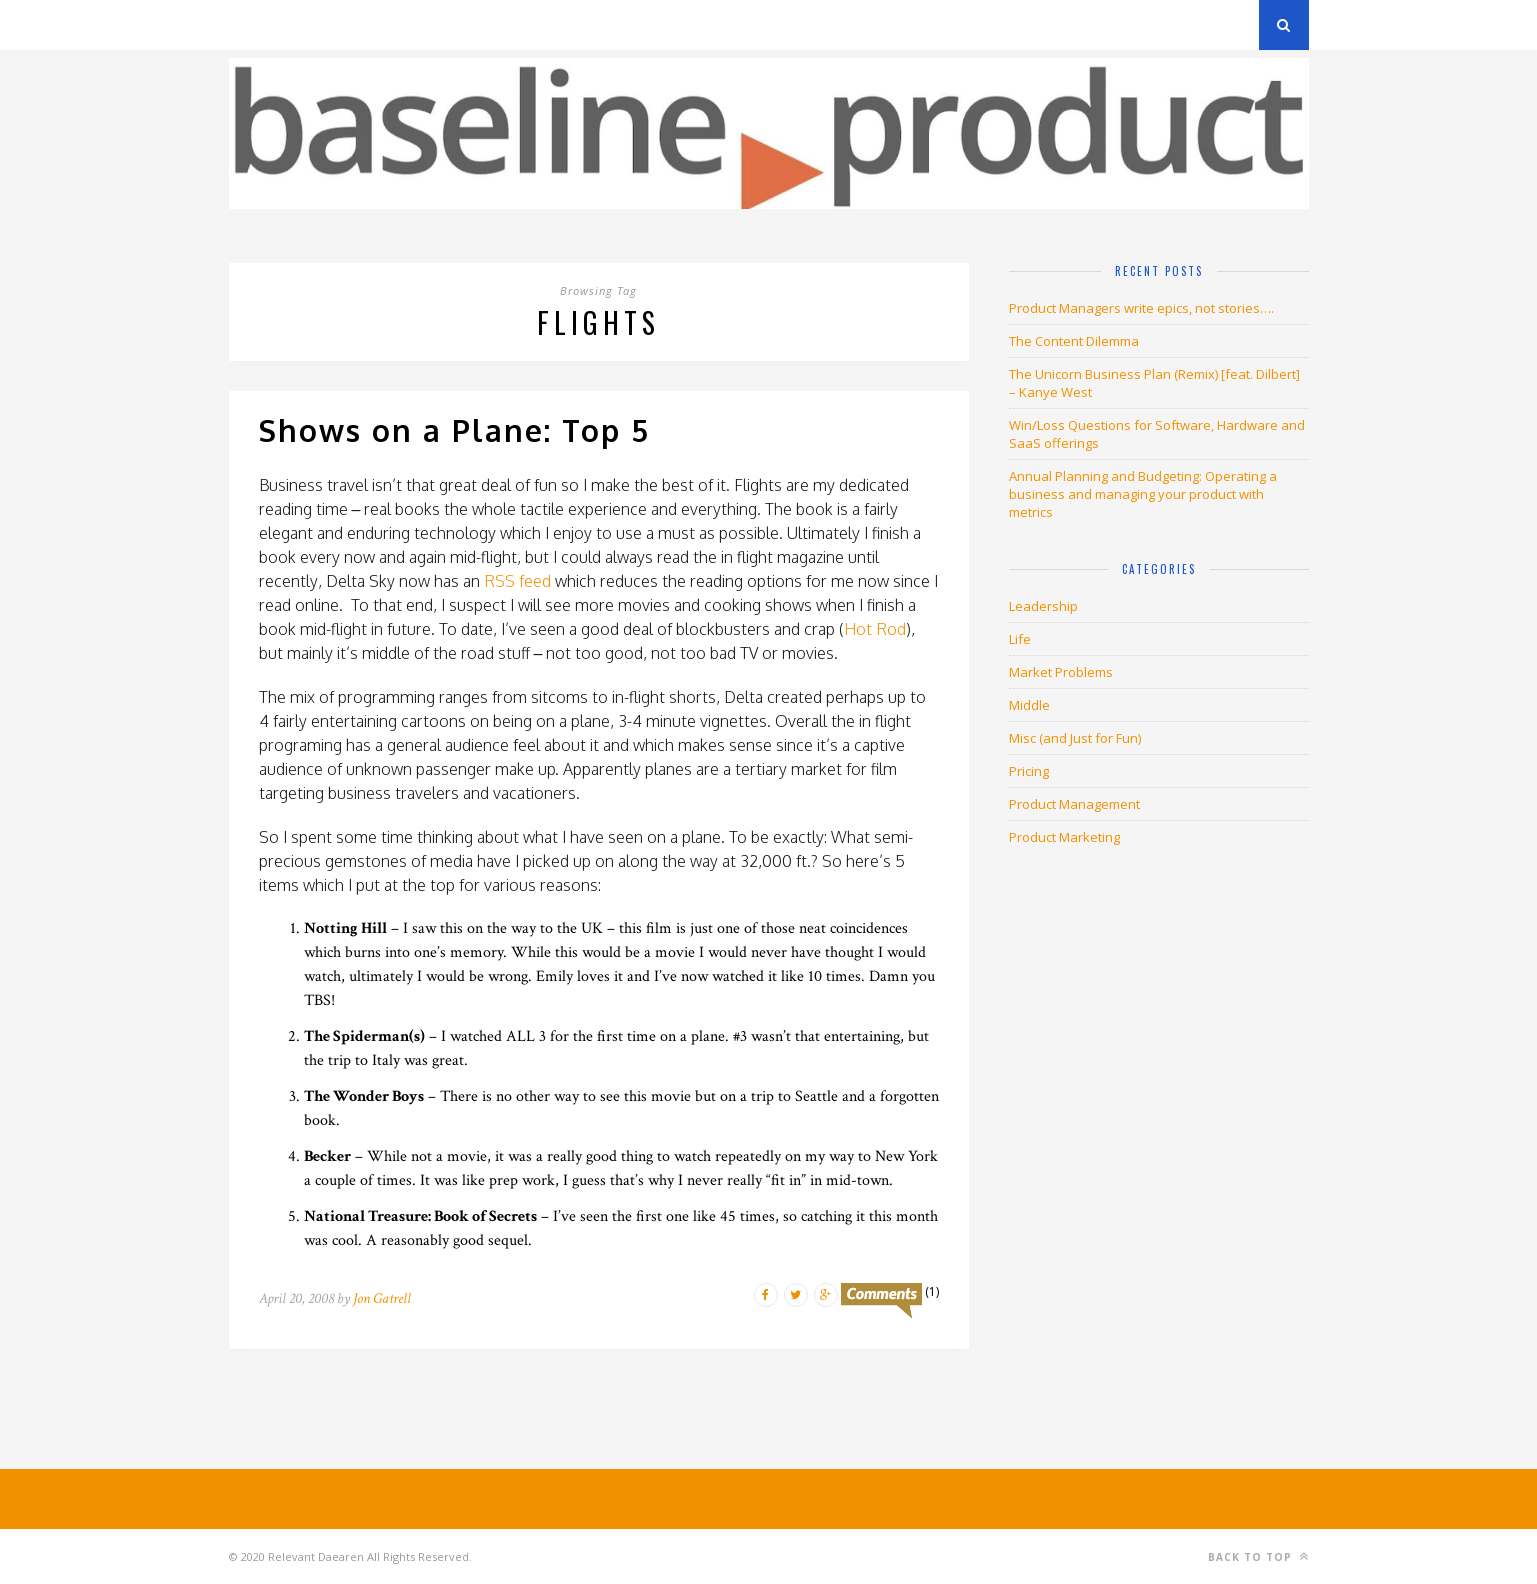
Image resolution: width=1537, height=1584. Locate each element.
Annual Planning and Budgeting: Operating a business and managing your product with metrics (1143, 494)
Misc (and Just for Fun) (1075, 738)
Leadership (1043, 606)
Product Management (1074, 804)
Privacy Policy (367, 24)
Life (1020, 639)
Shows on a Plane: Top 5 (454, 430)
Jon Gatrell (382, 1298)
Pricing (1029, 771)
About (468, 24)
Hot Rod (875, 629)
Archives (258, 24)
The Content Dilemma (1074, 341)
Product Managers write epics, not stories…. (1141, 308)
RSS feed (517, 581)
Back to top (1258, 1556)
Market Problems (1061, 672)
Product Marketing (1064, 837)
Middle (1029, 705)
